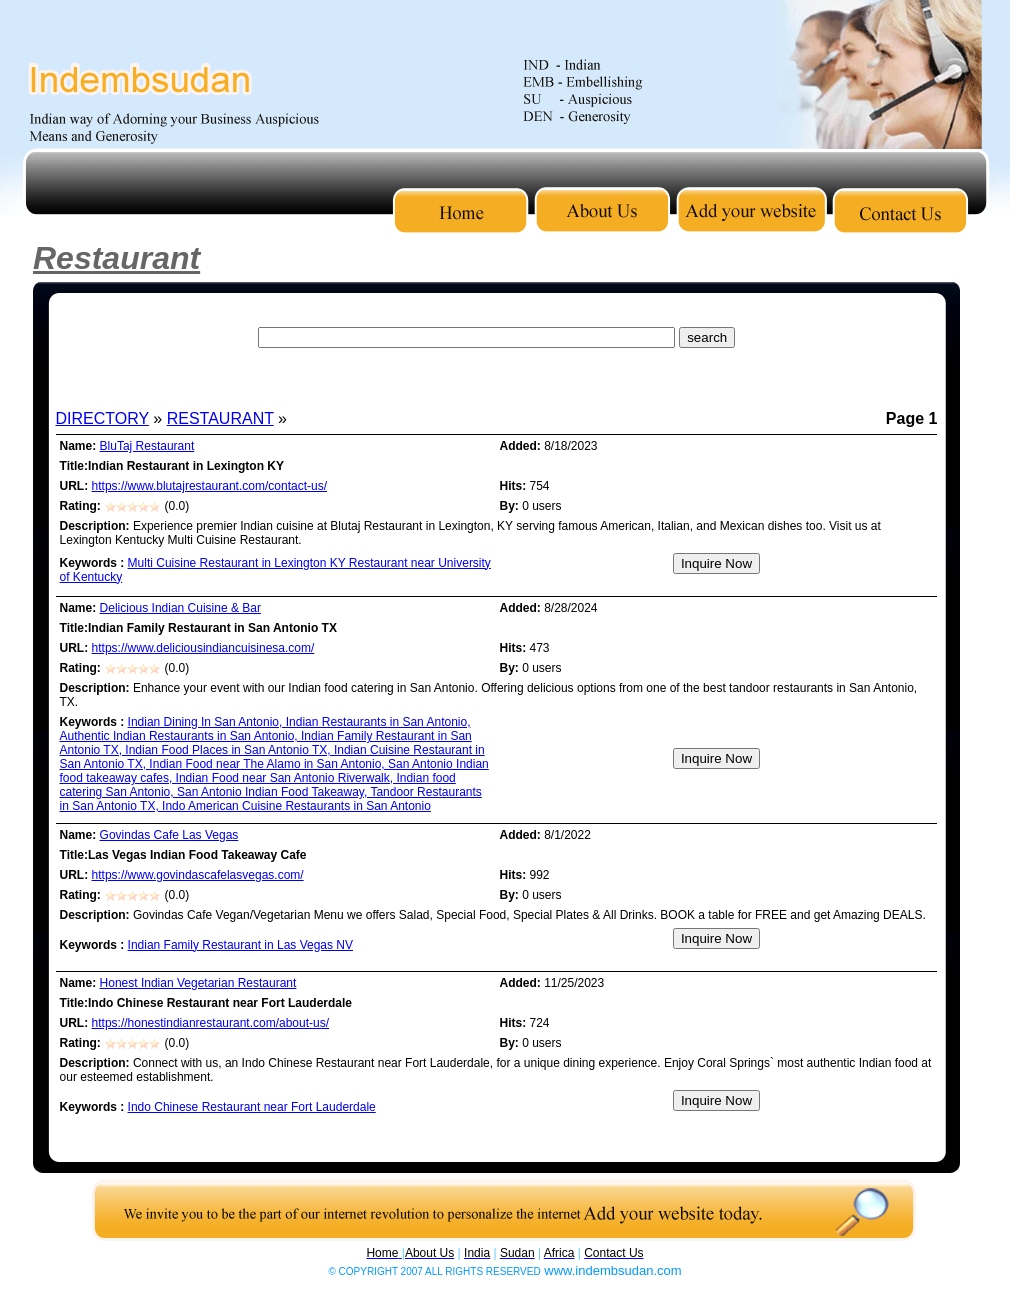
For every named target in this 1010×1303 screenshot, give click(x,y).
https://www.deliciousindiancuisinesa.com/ (203, 648)
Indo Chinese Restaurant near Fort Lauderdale (252, 1107)
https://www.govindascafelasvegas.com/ (198, 875)
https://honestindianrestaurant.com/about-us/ (210, 1023)
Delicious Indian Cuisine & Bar (180, 608)
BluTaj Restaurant (147, 446)
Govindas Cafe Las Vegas (169, 835)
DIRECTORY (102, 418)
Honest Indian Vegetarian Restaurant (198, 983)
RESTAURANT (220, 418)
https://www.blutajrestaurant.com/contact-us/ (209, 486)
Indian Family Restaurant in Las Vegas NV (240, 945)
